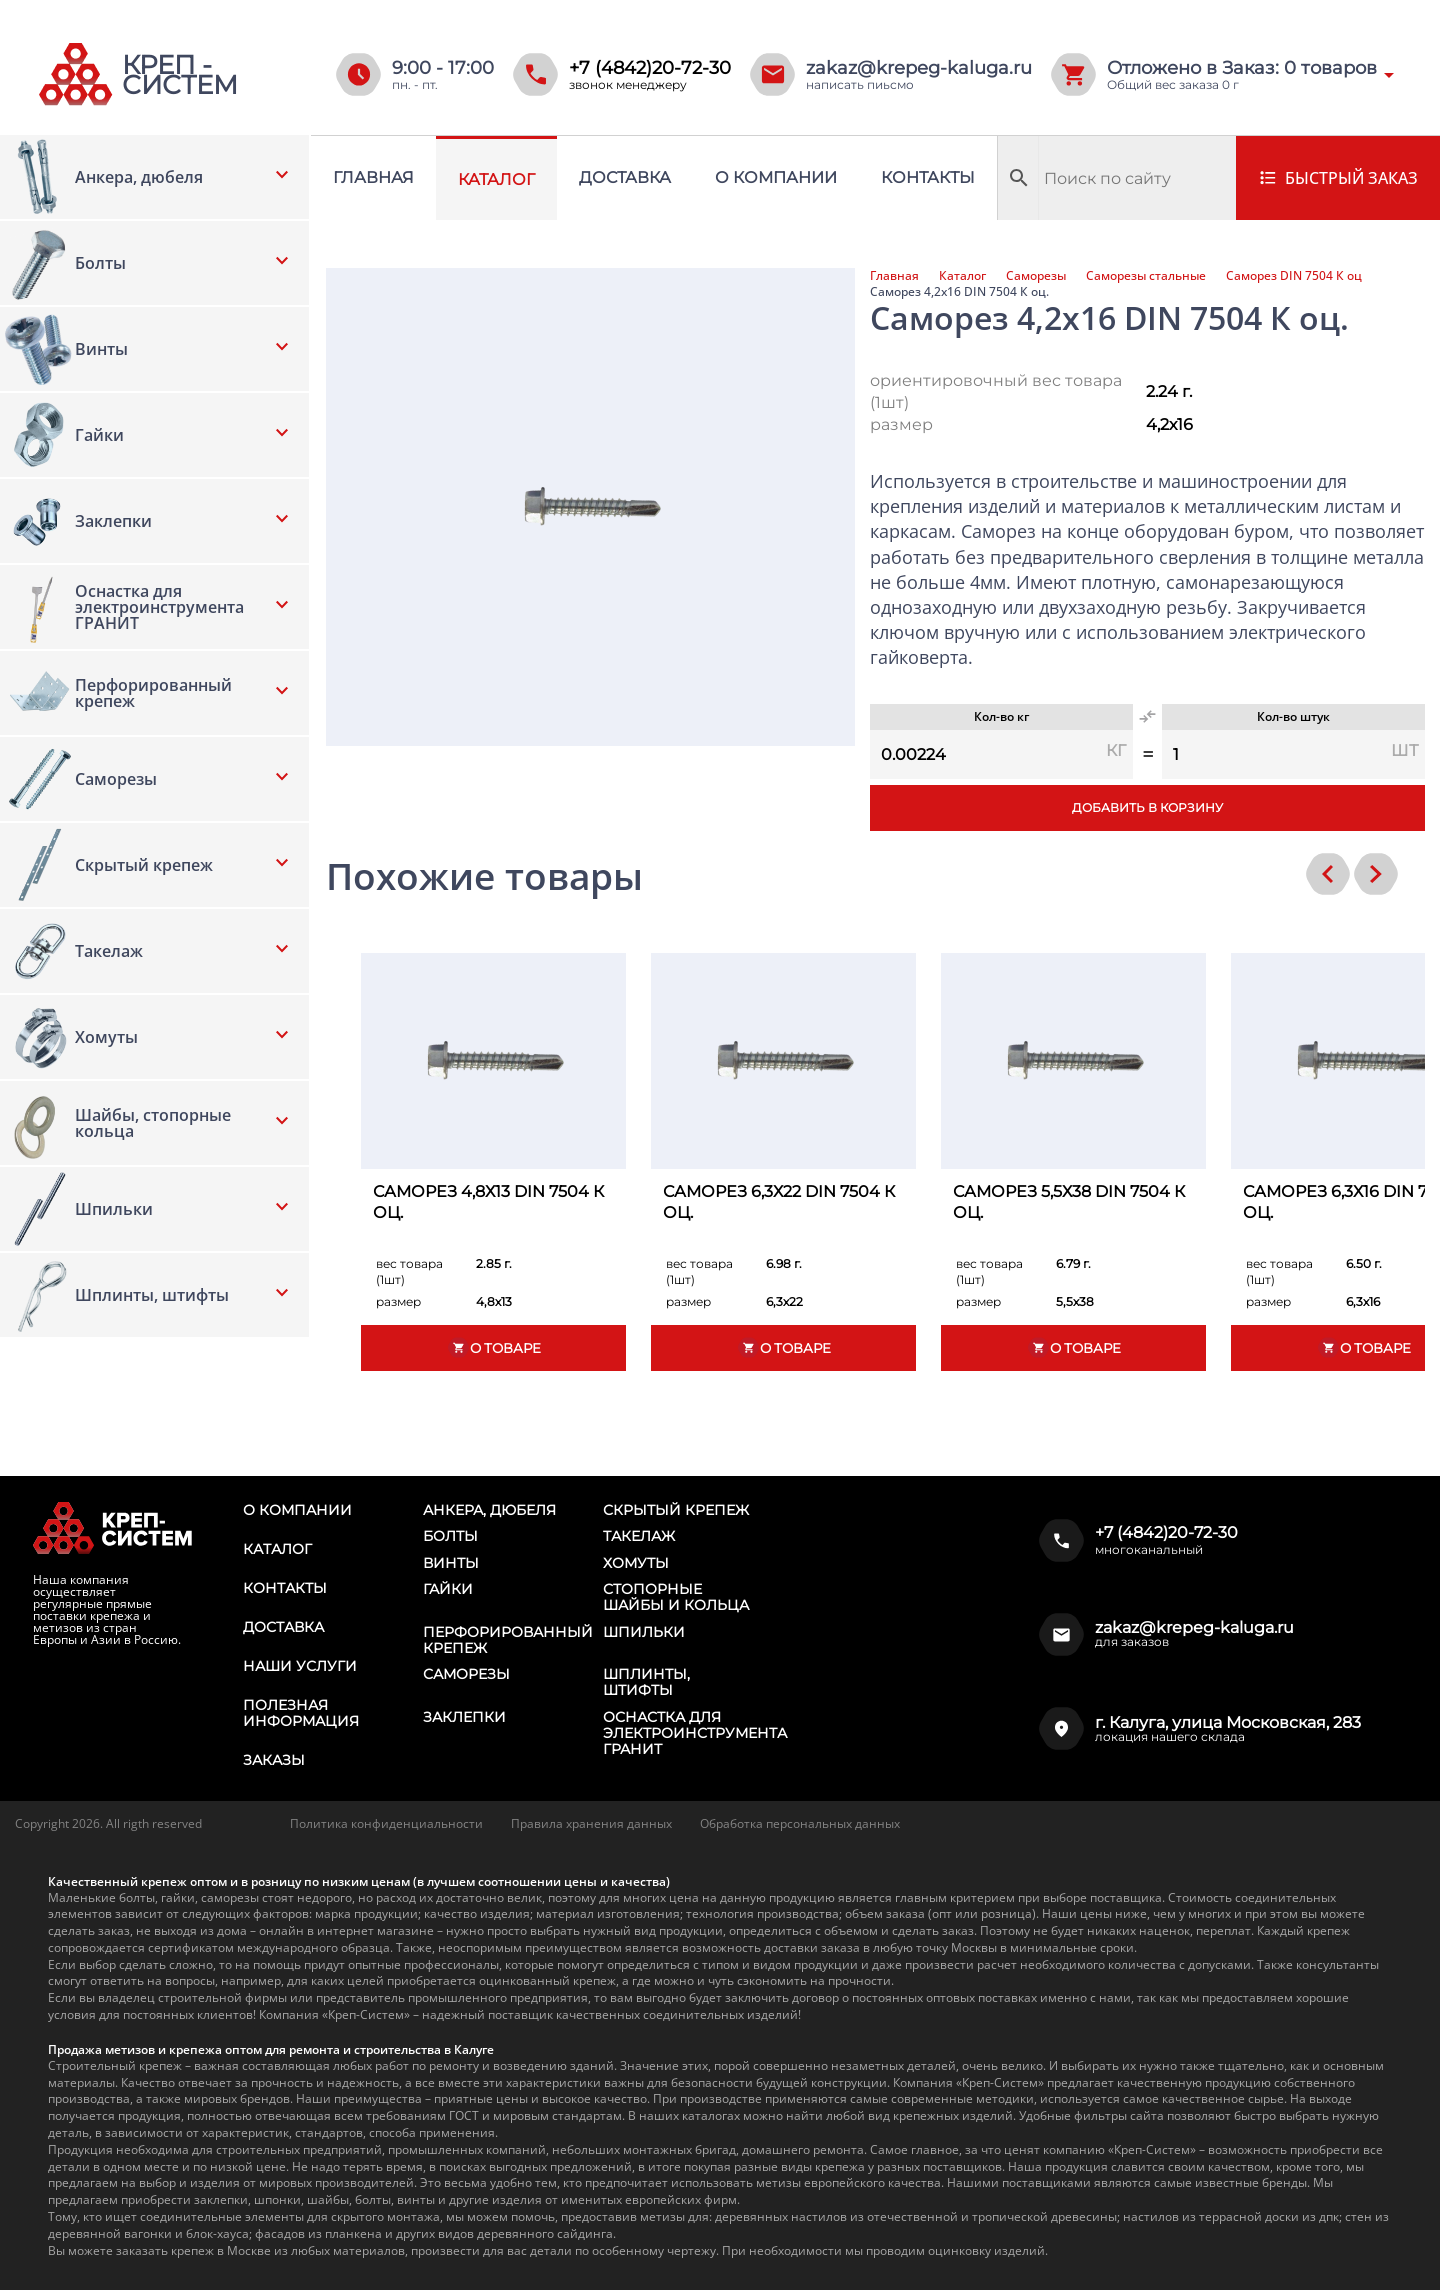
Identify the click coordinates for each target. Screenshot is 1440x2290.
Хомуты (636, 1563)
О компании (776, 177)
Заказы (274, 1760)
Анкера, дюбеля (489, 1510)
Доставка (625, 177)
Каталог (496, 179)
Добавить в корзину (1147, 807)
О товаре (494, 1347)
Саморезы (1036, 276)
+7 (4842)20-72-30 (650, 68)
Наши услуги (300, 1666)
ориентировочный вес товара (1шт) (996, 391)
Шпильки (644, 1632)
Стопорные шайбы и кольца (676, 1597)
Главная (373, 177)
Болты (450, 1536)
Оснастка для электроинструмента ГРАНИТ (695, 1733)
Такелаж (639, 1536)
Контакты (928, 177)
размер (901, 424)
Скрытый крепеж (676, 1510)
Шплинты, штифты (646, 1682)
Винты (451, 1563)
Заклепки (464, 1717)
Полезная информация (301, 1713)
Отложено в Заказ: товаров (1242, 68)
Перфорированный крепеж (508, 1640)
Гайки (448, 1589)
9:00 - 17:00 (443, 68)
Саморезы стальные (1146, 276)
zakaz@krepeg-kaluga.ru (919, 68)
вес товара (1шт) (409, 1271)
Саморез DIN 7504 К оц (1294, 276)
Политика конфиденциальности (386, 1823)
